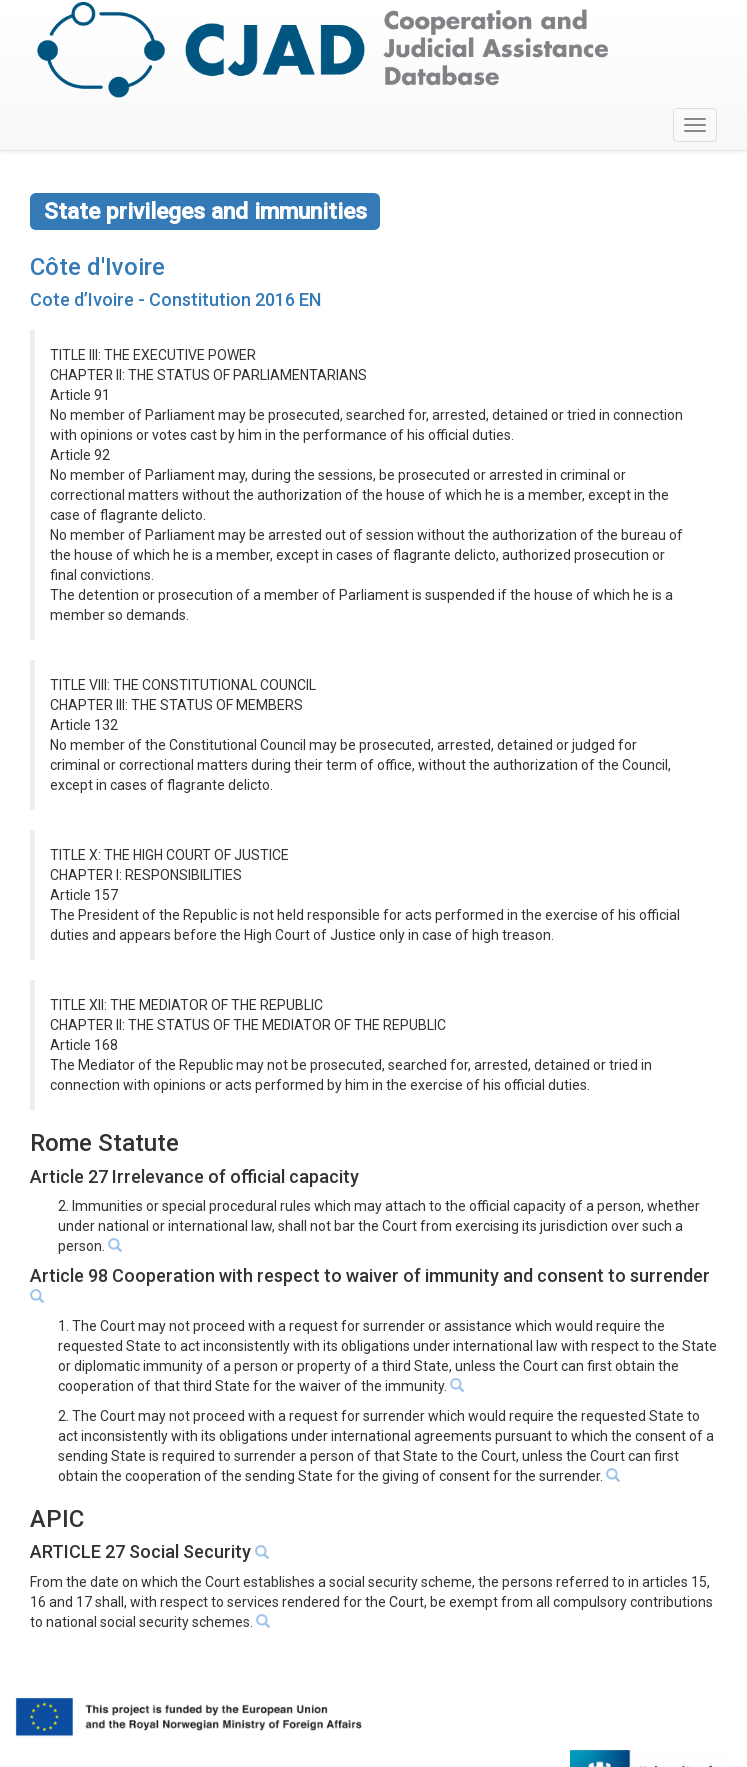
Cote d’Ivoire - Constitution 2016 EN (175, 299)
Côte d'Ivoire (97, 267)
